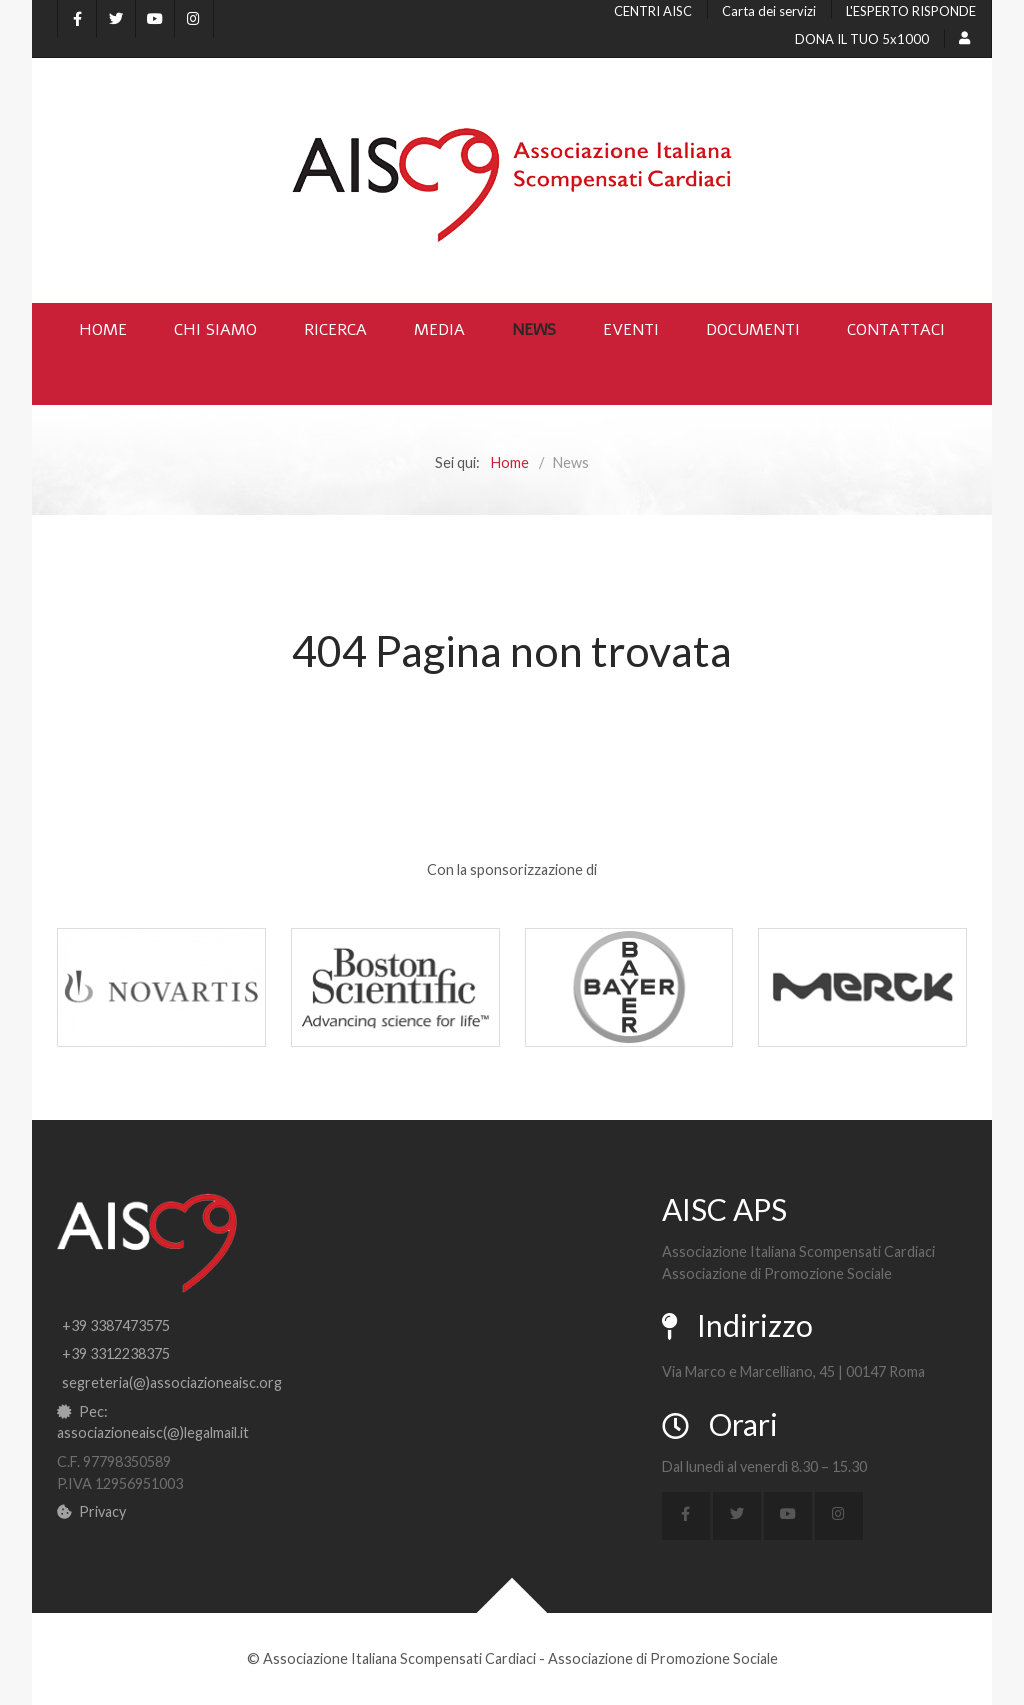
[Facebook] (77, 19)
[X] (116, 19)
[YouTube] (155, 19)
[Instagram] (194, 19)
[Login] (967, 38)
